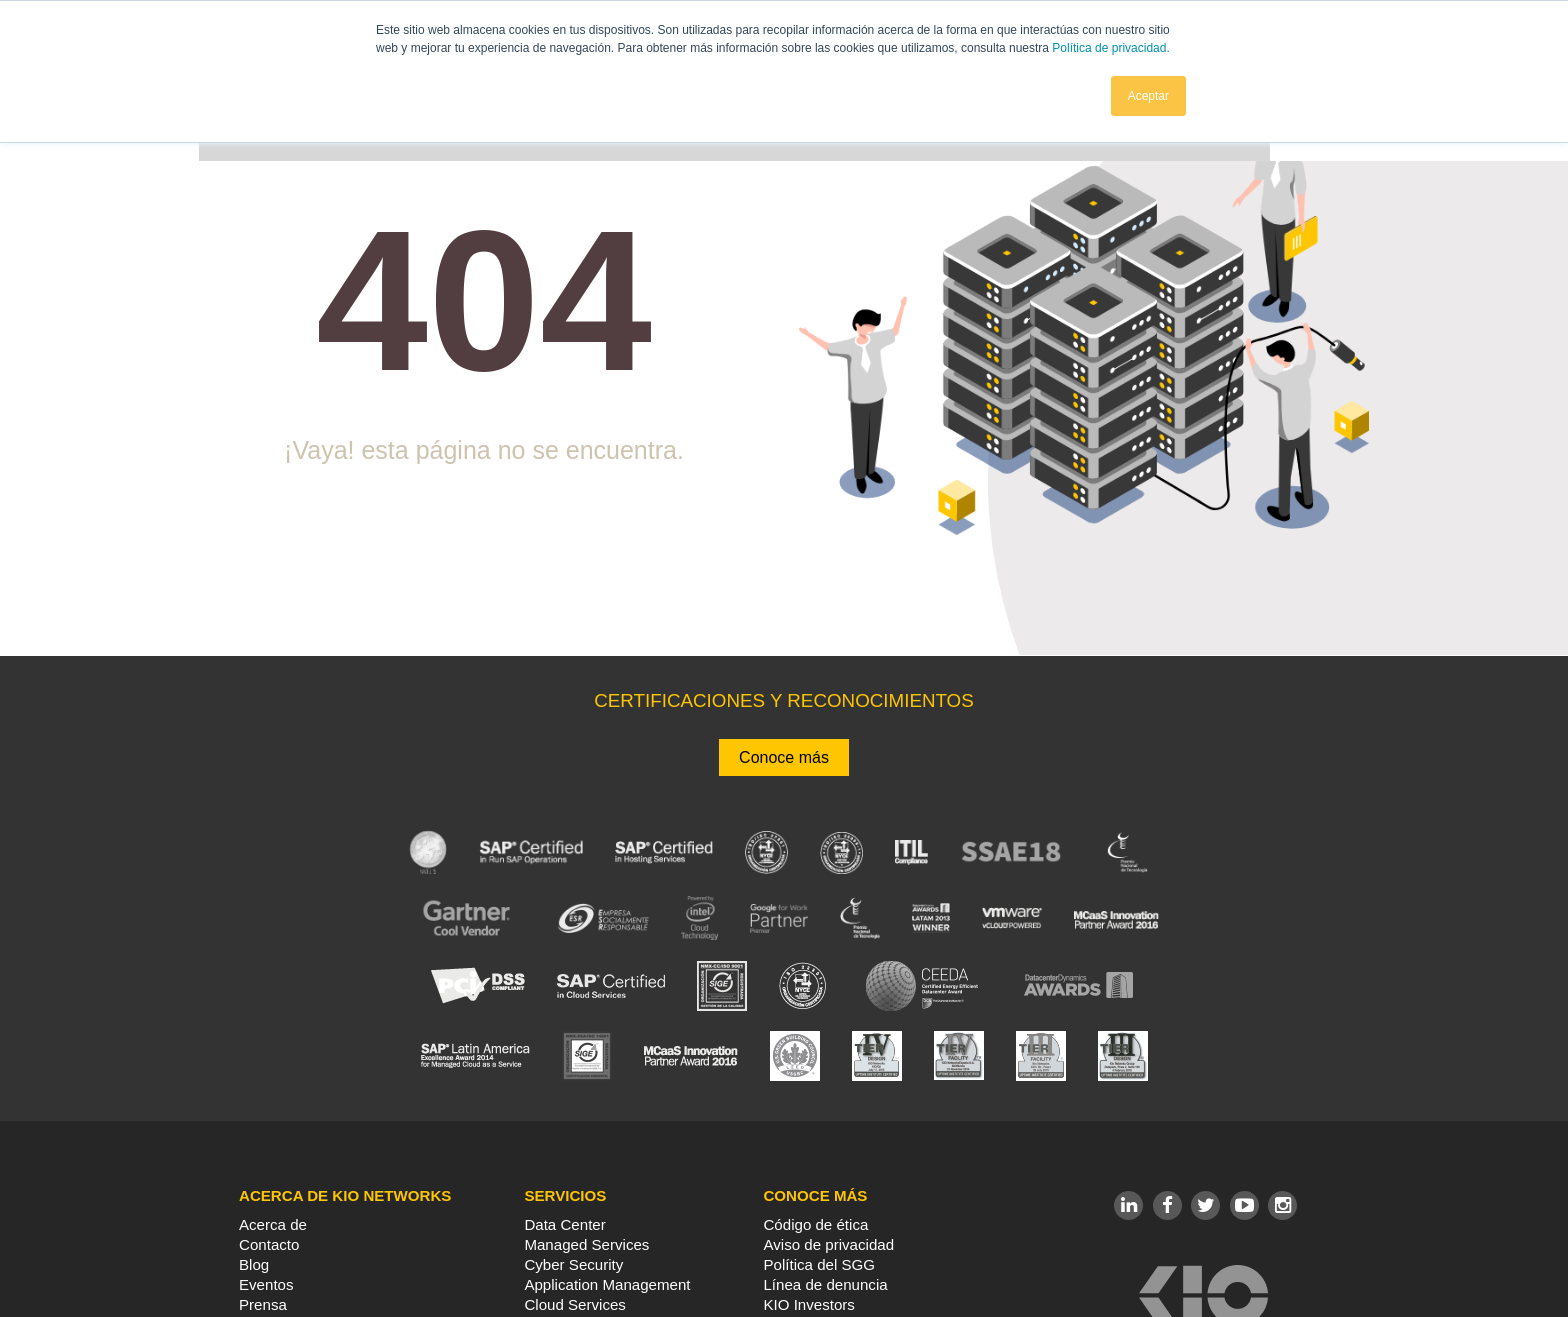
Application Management (607, 1284)
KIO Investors (808, 1304)
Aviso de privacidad (828, 1244)
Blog (254, 1264)
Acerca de (273, 1224)
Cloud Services (575, 1304)
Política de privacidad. (1110, 48)
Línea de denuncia (825, 1284)
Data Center (564, 1224)
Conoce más (784, 757)
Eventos (266, 1284)
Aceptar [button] (1148, 95)
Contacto (269, 1244)
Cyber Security (573, 1264)
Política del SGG (819, 1264)
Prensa (263, 1304)
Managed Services (586, 1244)
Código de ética (815, 1224)
